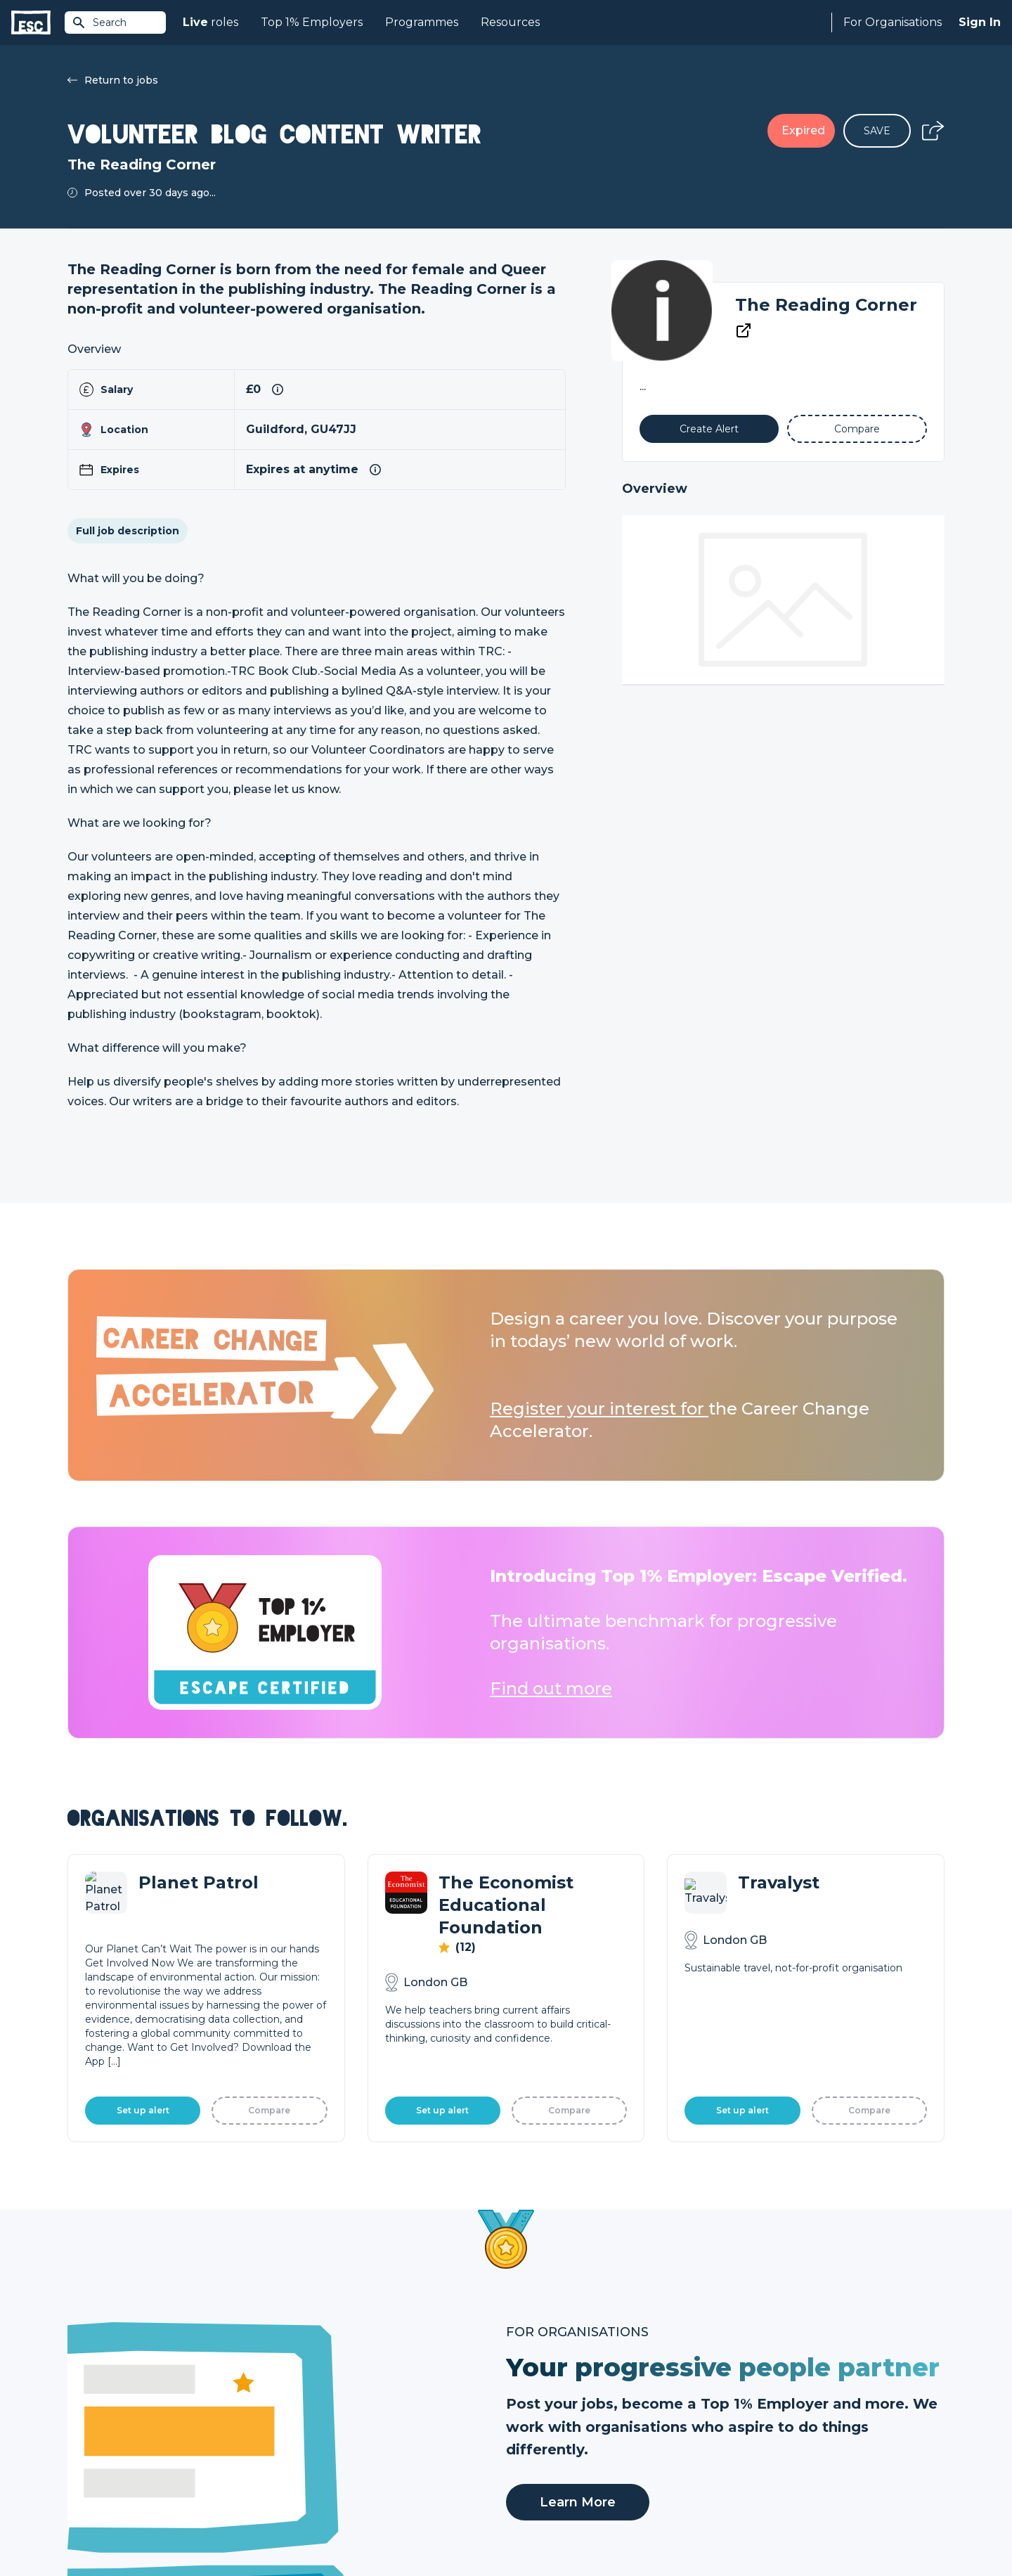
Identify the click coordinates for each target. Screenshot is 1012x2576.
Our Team (749, 2413)
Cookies (241, 2528)
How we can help (548, 2389)
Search (99, 22)
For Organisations (892, 22)
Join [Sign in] (296, 2389)
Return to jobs (112, 80)
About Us (748, 2389)
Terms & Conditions (106, 2528)
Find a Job (312, 2413)
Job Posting (535, 2413)
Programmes (421, 22)
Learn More (578, 2031)
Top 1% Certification (554, 2436)
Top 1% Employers (312, 22)
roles (210, 22)
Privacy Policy (185, 2528)
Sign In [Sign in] (980, 22)
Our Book (748, 2436)
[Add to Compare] (857, 429)
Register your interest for (599, 1408)
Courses (306, 2436)
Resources (510, 22)
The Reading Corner (826, 305)
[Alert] (709, 429)
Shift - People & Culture (563, 2460)
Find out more (551, 1688)
